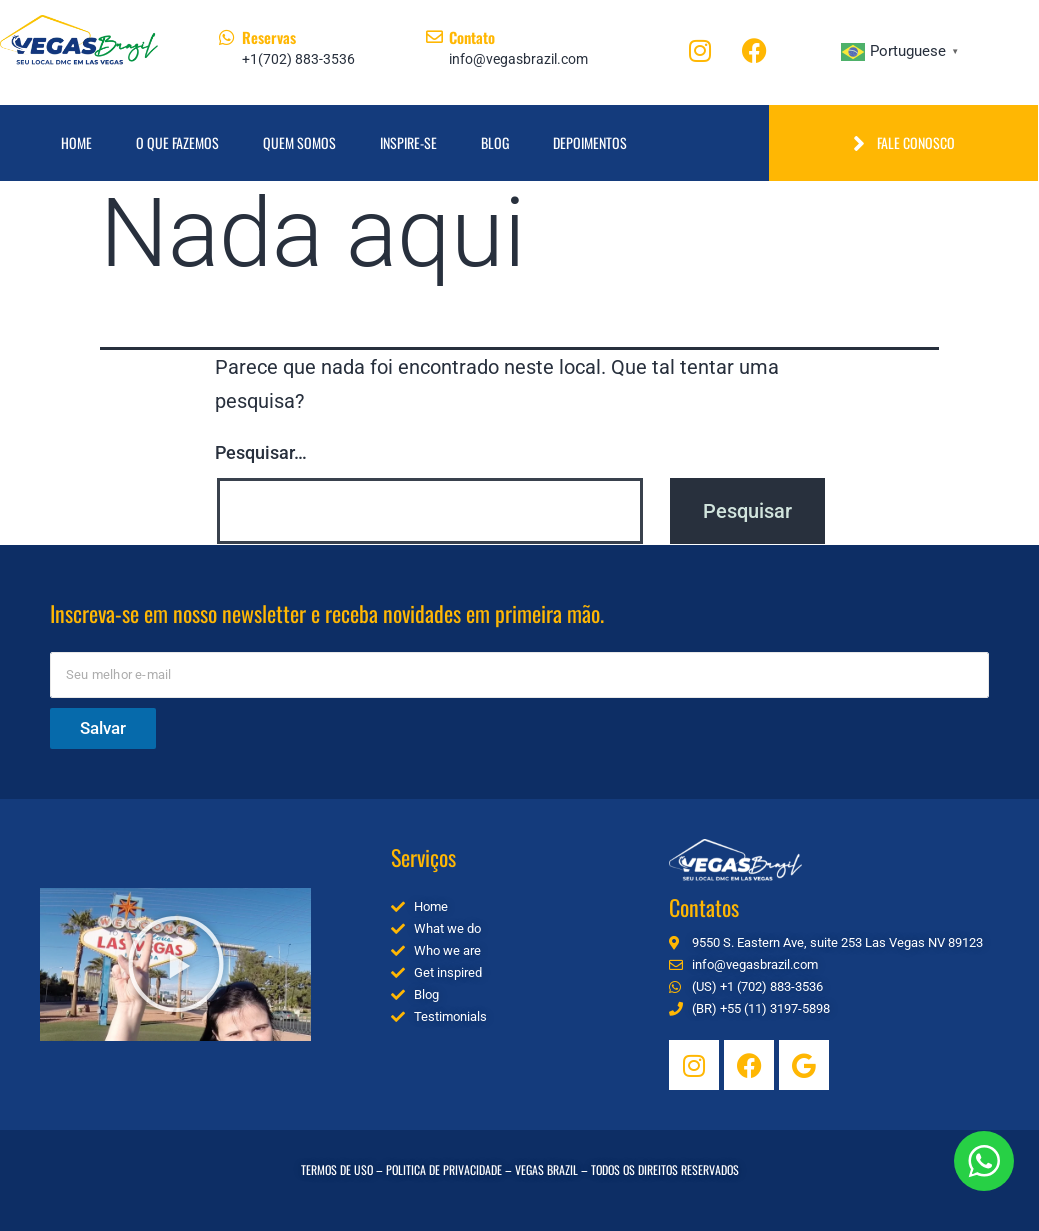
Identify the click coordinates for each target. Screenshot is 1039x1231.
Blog (495, 142)
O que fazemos (177, 142)
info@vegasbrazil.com (518, 59)
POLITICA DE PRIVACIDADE (444, 1169)
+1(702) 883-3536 (298, 59)
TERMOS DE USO (337, 1169)
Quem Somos (299, 142)
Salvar (103, 728)
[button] (176, 964)
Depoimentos (590, 142)
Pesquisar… (261, 452)
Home (76, 142)
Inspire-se (408, 142)
